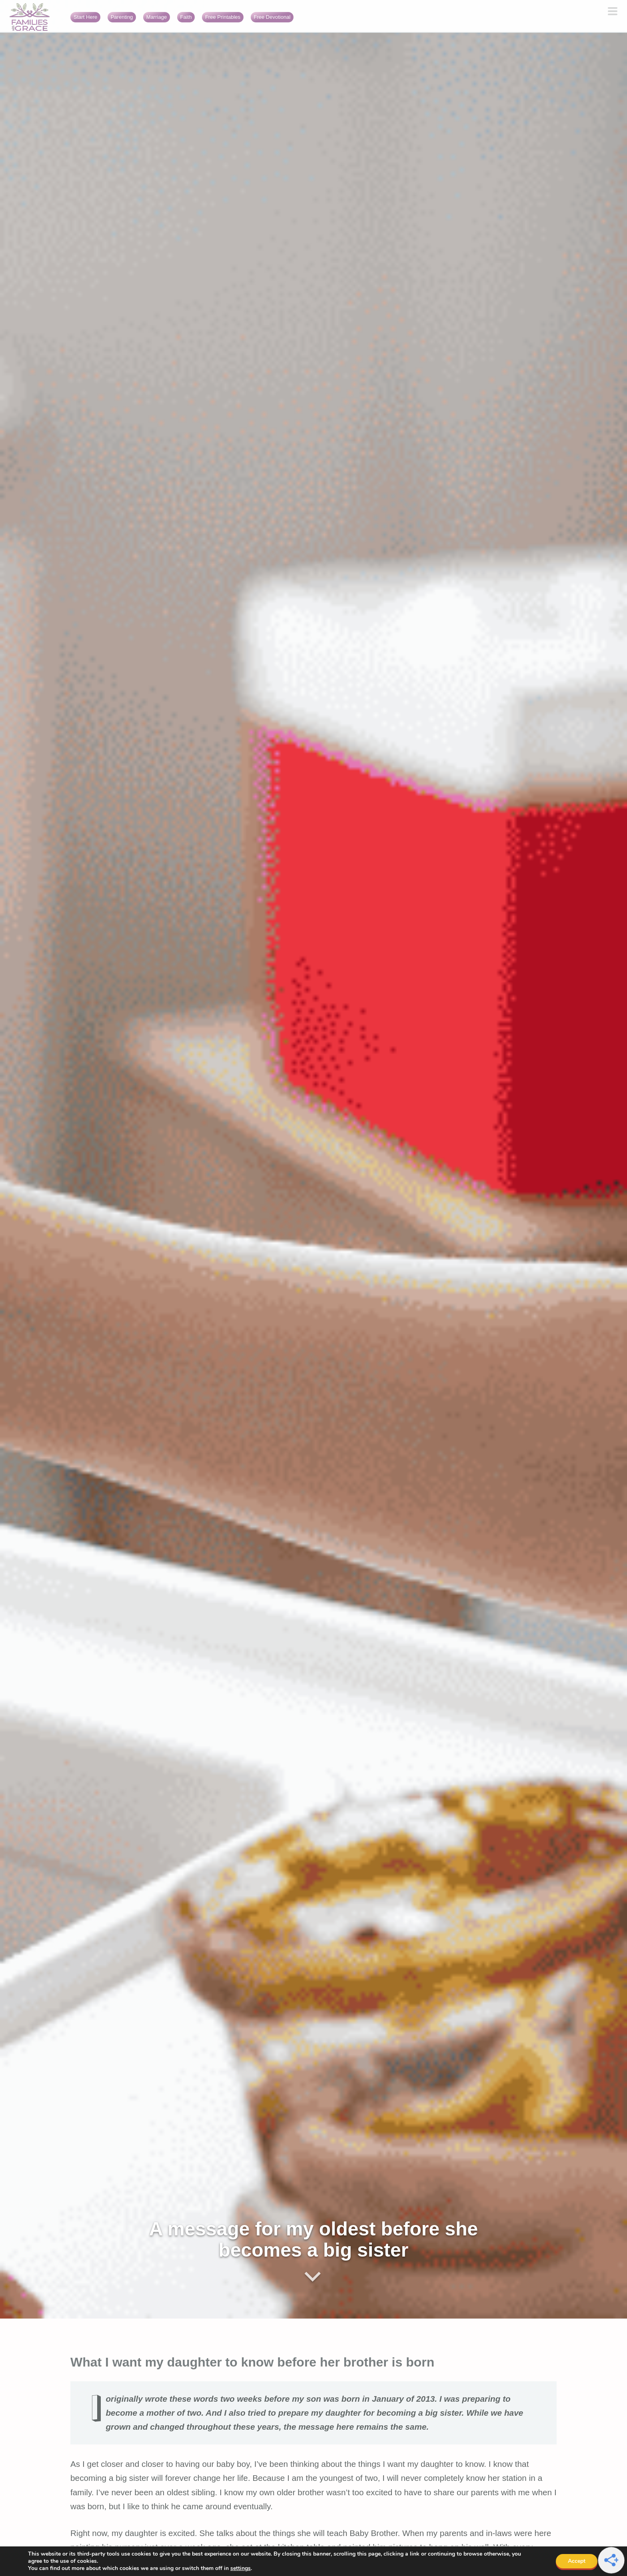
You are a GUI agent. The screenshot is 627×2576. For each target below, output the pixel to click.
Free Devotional (272, 17)
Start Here (85, 17)
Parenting (122, 17)
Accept (576, 2561)
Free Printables (222, 17)
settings (240, 2568)
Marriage (156, 17)
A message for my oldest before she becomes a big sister (313, 2239)
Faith (186, 17)
